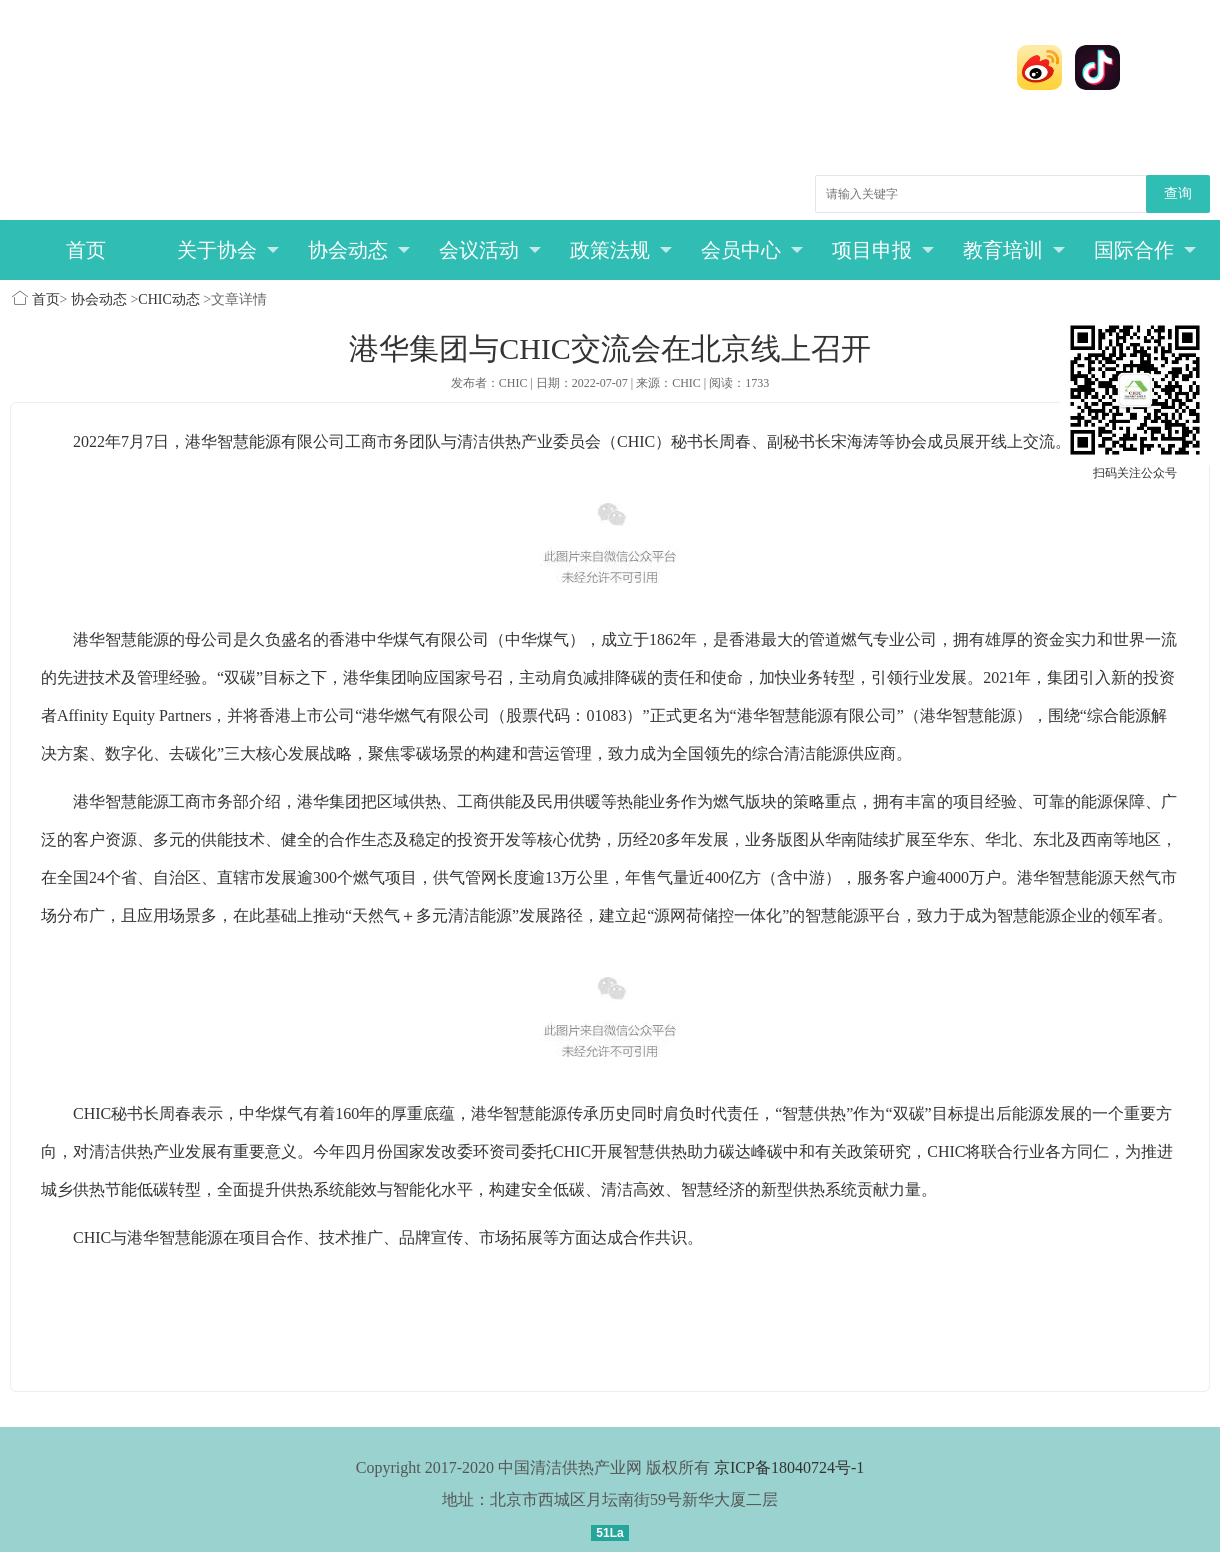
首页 (86, 250)
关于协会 (228, 250)
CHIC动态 (168, 299)
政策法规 (621, 250)
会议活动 (490, 250)
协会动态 (359, 250)
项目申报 (883, 250)
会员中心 (752, 250)
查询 (1178, 193)
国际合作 (1145, 250)
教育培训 (1014, 250)
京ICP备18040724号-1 (789, 1467)
